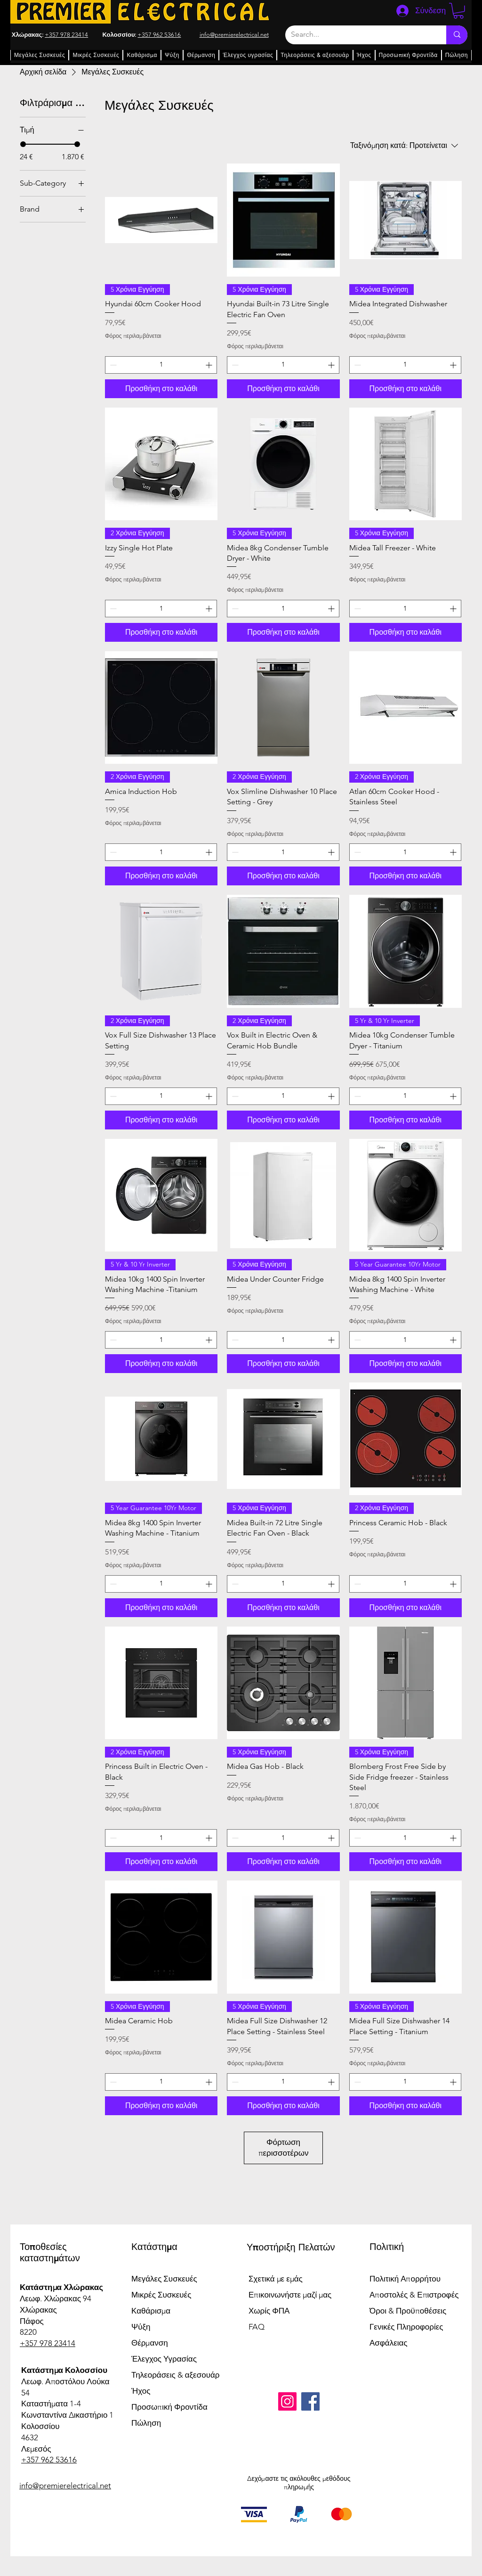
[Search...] (358, 34)
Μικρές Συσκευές (161, 2294)
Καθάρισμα (150, 2310)
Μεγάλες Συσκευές (164, 2278)
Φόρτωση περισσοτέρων (283, 2147)
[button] (458, 11)
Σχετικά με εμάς (276, 2278)
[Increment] (210, 365)
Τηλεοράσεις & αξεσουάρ (175, 2375)
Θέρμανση (149, 2342)
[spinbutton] (161, 365)
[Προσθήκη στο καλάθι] (161, 388)
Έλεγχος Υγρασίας (164, 2358)
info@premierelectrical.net (65, 2485)
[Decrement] (112, 365)
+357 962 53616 (159, 34)
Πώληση (146, 2423)
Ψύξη (141, 2326)
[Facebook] (310, 2401)
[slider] (23, 144)
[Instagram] (287, 2401)
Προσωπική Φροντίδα (169, 2407)
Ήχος (140, 2391)
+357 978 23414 (66, 34)
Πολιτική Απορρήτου (405, 2278)
